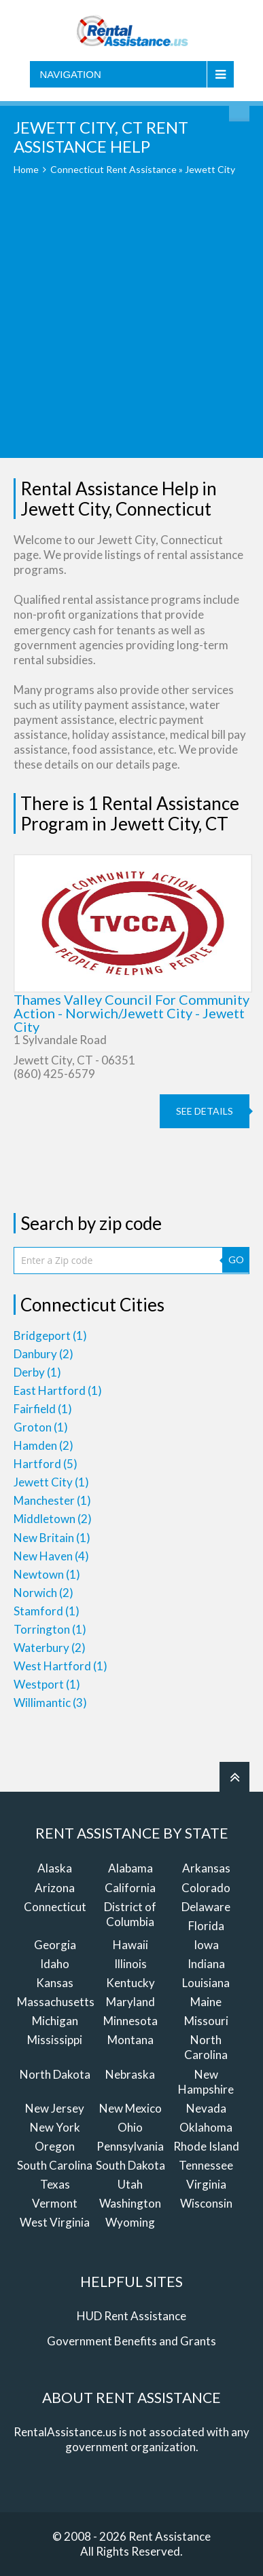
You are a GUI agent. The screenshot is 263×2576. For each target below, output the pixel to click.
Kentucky (130, 1983)
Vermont (54, 2203)
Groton (41, 1427)
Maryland (130, 2002)
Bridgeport (50, 1335)
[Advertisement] (131, 326)
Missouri (206, 2021)
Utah (130, 2184)
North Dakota (55, 2074)
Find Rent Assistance (239, 111)
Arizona (55, 1888)
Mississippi (54, 2040)
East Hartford (58, 1390)
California (130, 1888)
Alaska (54, 1868)
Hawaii (130, 1945)
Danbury (43, 1354)
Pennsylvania (130, 2146)
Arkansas (206, 1868)
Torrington (50, 1629)
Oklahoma (205, 2127)
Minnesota (130, 2021)
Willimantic (50, 1702)
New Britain (52, 1538)
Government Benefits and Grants (131, 2341)
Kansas (54, 1983)
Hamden (43, 1445)
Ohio (130, 2127)
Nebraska (130, 2074)
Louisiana (206, 1983)
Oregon (55, 2146)
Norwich (43, 1592)
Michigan (55, 2021)
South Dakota (130, 2165)
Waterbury (50, 1647)
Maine (206, 2002)
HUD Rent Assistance (131, 2316)
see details (204, 1111)
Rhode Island (206, 2146)
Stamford (47, 1611)
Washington (130, 2203)
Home (26, 169)
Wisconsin (206, 2203)
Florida (206, 1926)
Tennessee (206, 2165)
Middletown (53, 1519)
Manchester (52, 1500)
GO (236, 1259)
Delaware (205, 1907)
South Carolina (54, 2165)
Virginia (206, 2184)
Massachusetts (55, 2002)
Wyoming (130, 2222)
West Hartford (60, 1666)
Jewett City (51, 1482)
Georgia (55, 1945)
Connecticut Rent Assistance (113, 169)
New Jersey (54, 2108)
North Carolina (206, 2047)
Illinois (130, 1964)
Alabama (130, 1868)
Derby (37, 1372)
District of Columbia (130, 1914)
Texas (55, 2184)
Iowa (206, 1945)
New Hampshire (206, 2081)
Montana (130, 2040)
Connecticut (55, 1907)
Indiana (206, 1964)
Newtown (47, 1574)
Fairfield (43, 1409)
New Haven (51, 1556)
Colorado (205, 1888)
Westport (47, 1684)
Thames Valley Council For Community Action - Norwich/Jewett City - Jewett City (131, 1013)
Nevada (206, 2108)
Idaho (54, 1964)
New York (55, 2127)
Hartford (45, 1464)
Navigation (70, 74)
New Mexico (130, 2108)
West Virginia (55, 2222)
